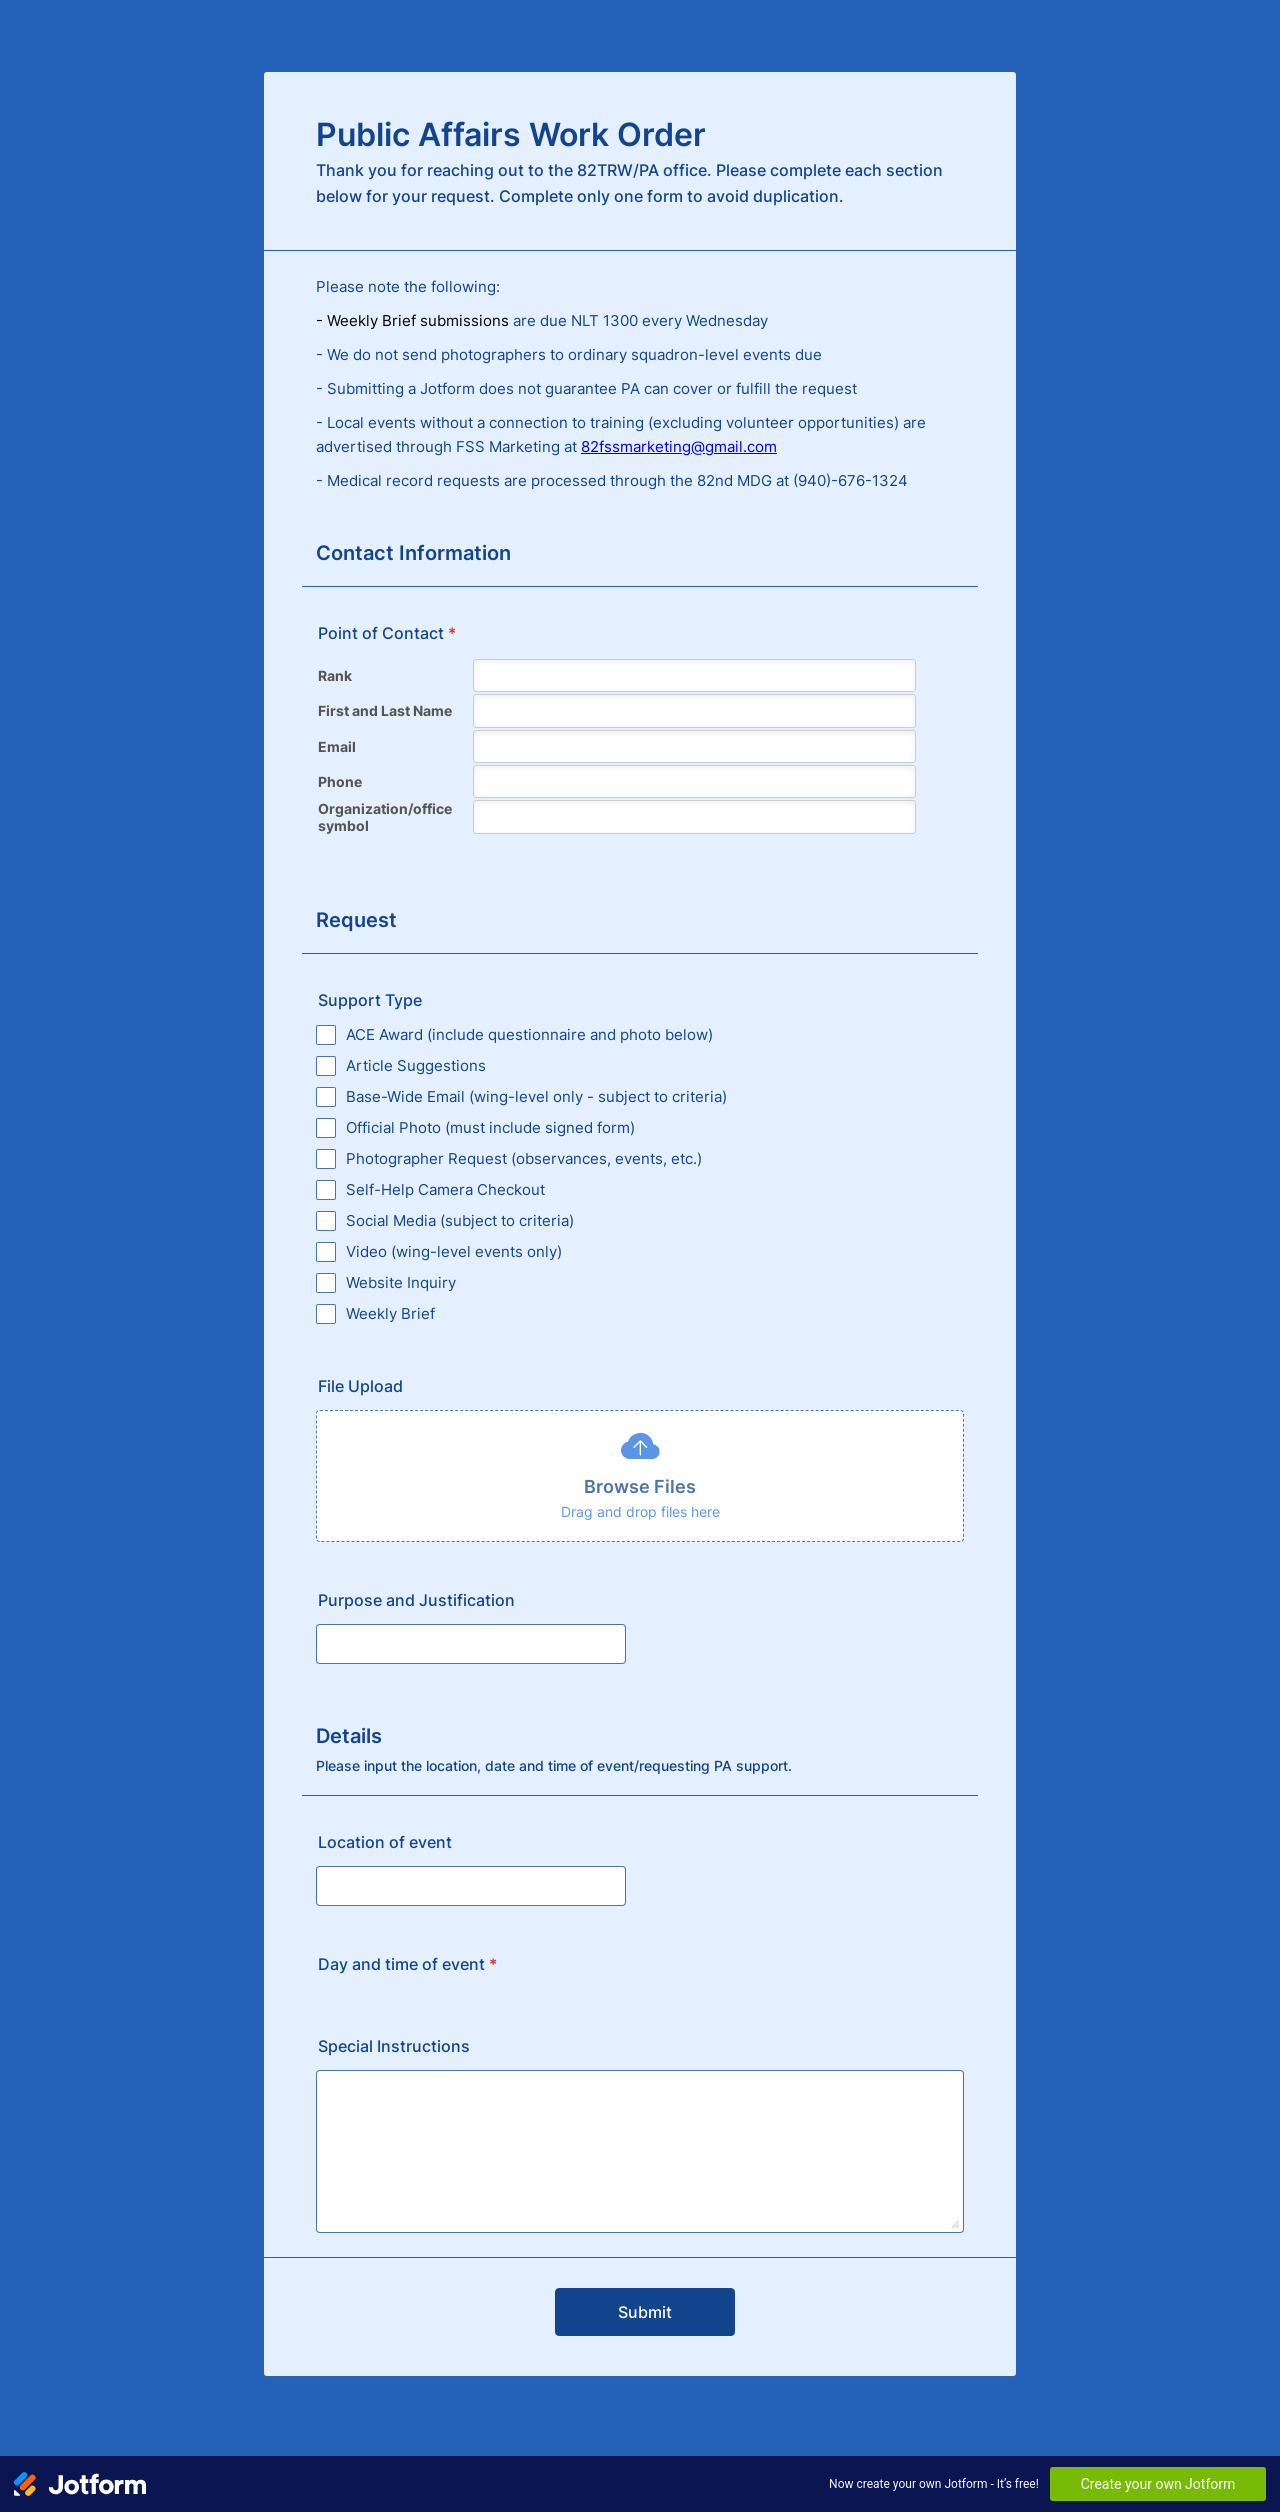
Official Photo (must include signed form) (490, 1127)
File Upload (360, 1386)
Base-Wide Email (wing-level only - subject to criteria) (536, 1096)
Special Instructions (394, 2046)
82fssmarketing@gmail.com (679, 446)
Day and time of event (407, 1964)
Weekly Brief (390, 1313)
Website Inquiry (401, 1282)
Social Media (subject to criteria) (460, 1220)
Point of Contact (387, 633)
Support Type (370, 1000)
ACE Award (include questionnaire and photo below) (529, 1034)
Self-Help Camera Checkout (445, 1189)
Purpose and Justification (416, 1600)
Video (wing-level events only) (454, 1251)
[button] (640, 1476)
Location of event (385, 1842)
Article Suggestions (416, 1065)
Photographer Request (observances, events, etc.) (524, 1158)
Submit (645, 2312)
